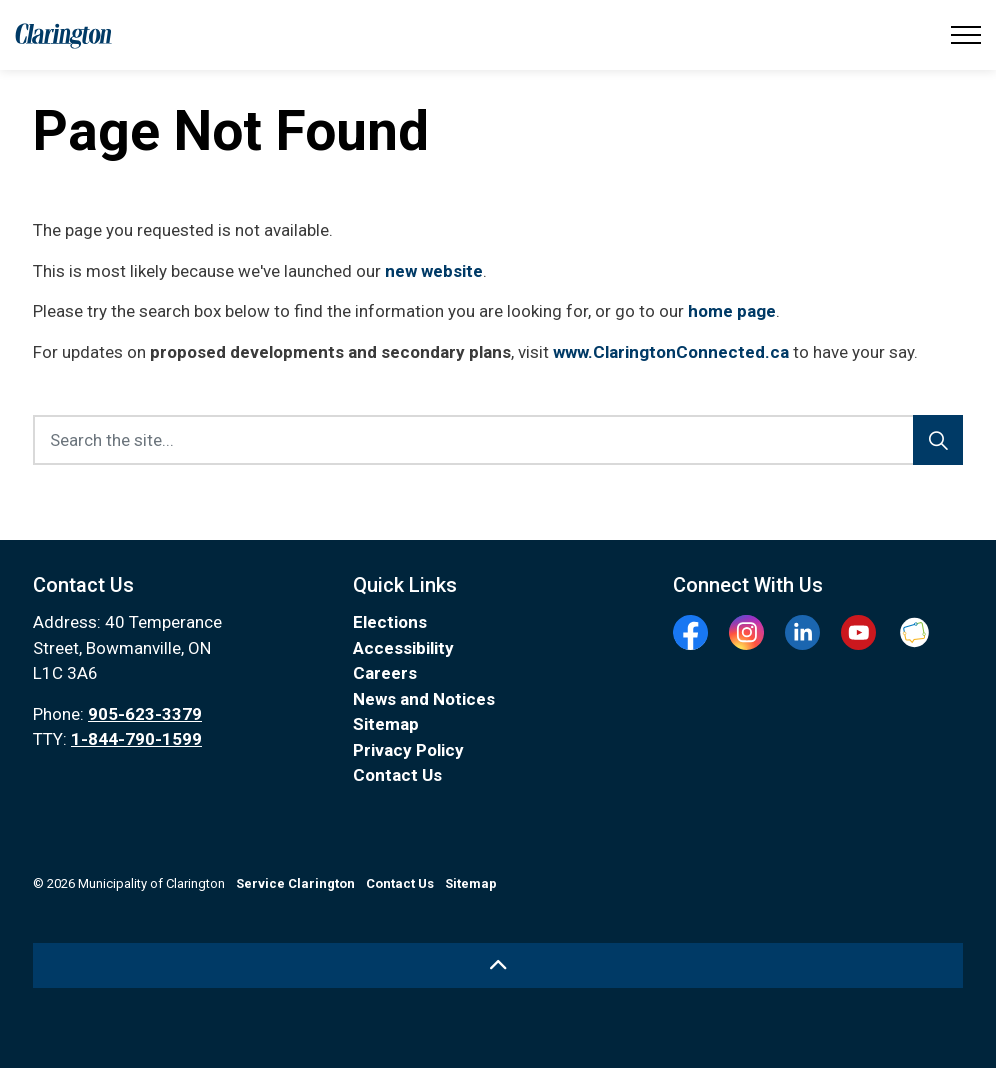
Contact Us (397, 775)
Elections (390, 622)
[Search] (938, 440)
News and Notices (424, 699)
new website (434, 271)
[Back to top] (498, 965)
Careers (385, 673)
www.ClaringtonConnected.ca (671, 352)
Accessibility (403, 648)
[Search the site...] (498, 440)
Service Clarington (295, 883)
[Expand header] (966, 35)
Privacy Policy (408, 750)
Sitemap (386, 724)
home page (732, 311)
